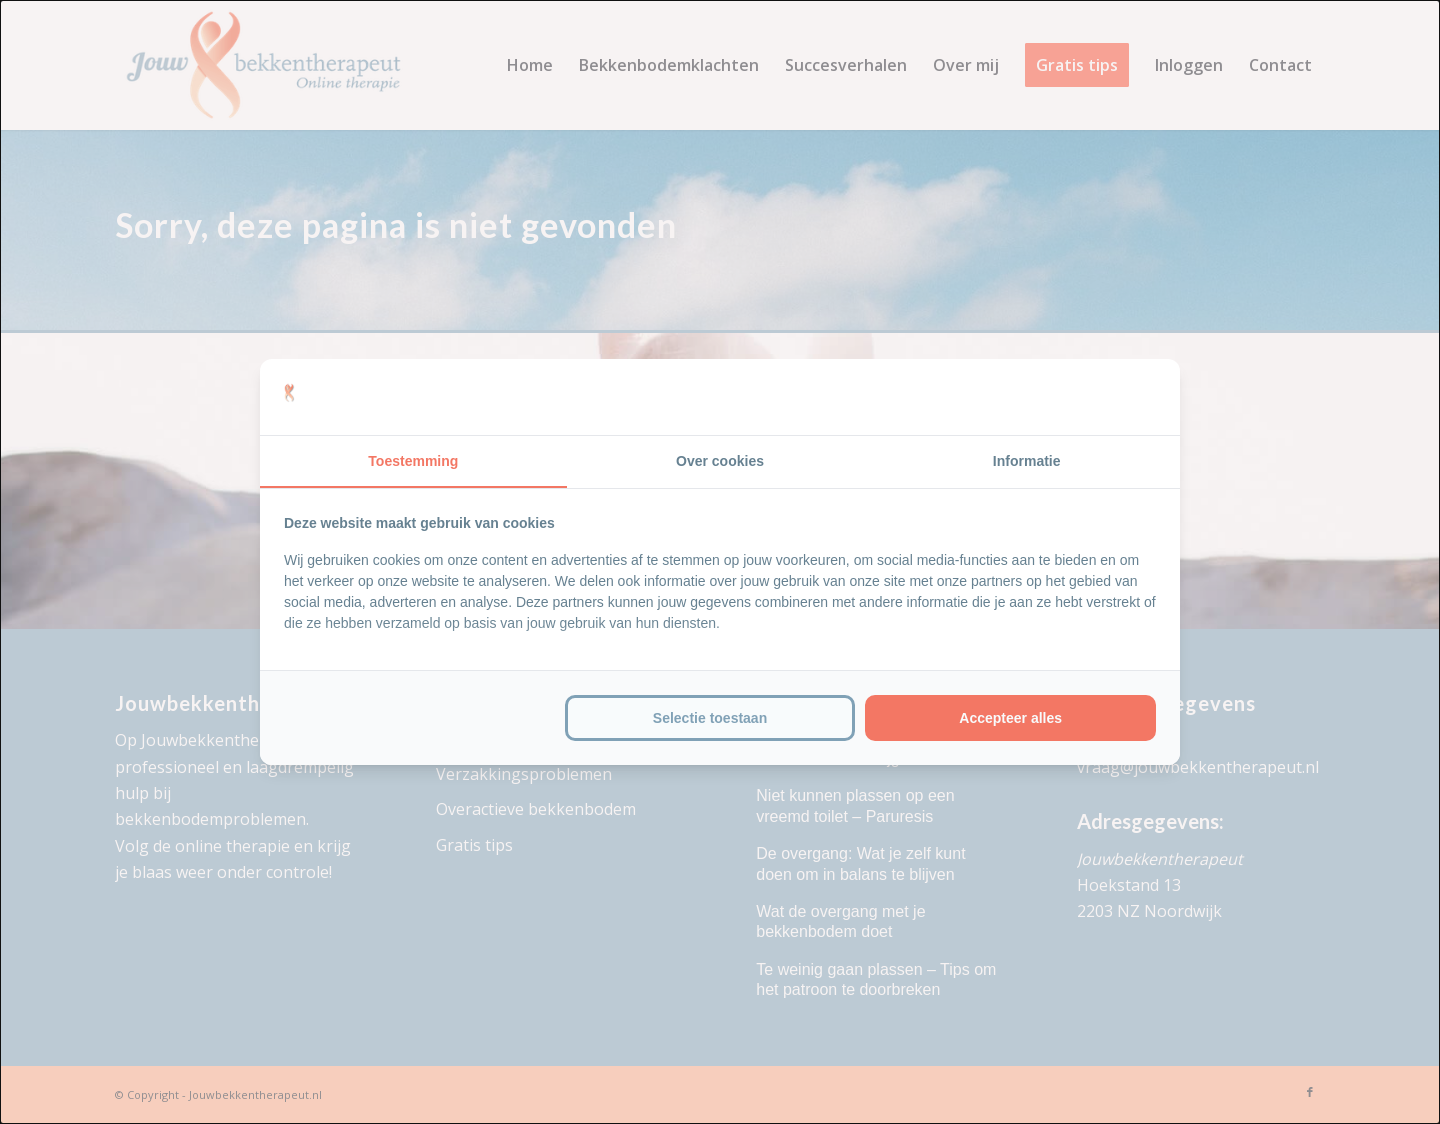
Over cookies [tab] (720, 461)
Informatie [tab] (1027, 461)
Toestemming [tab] (413, 461)
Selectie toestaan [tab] (710, 718)
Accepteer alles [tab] (1010, 718)
